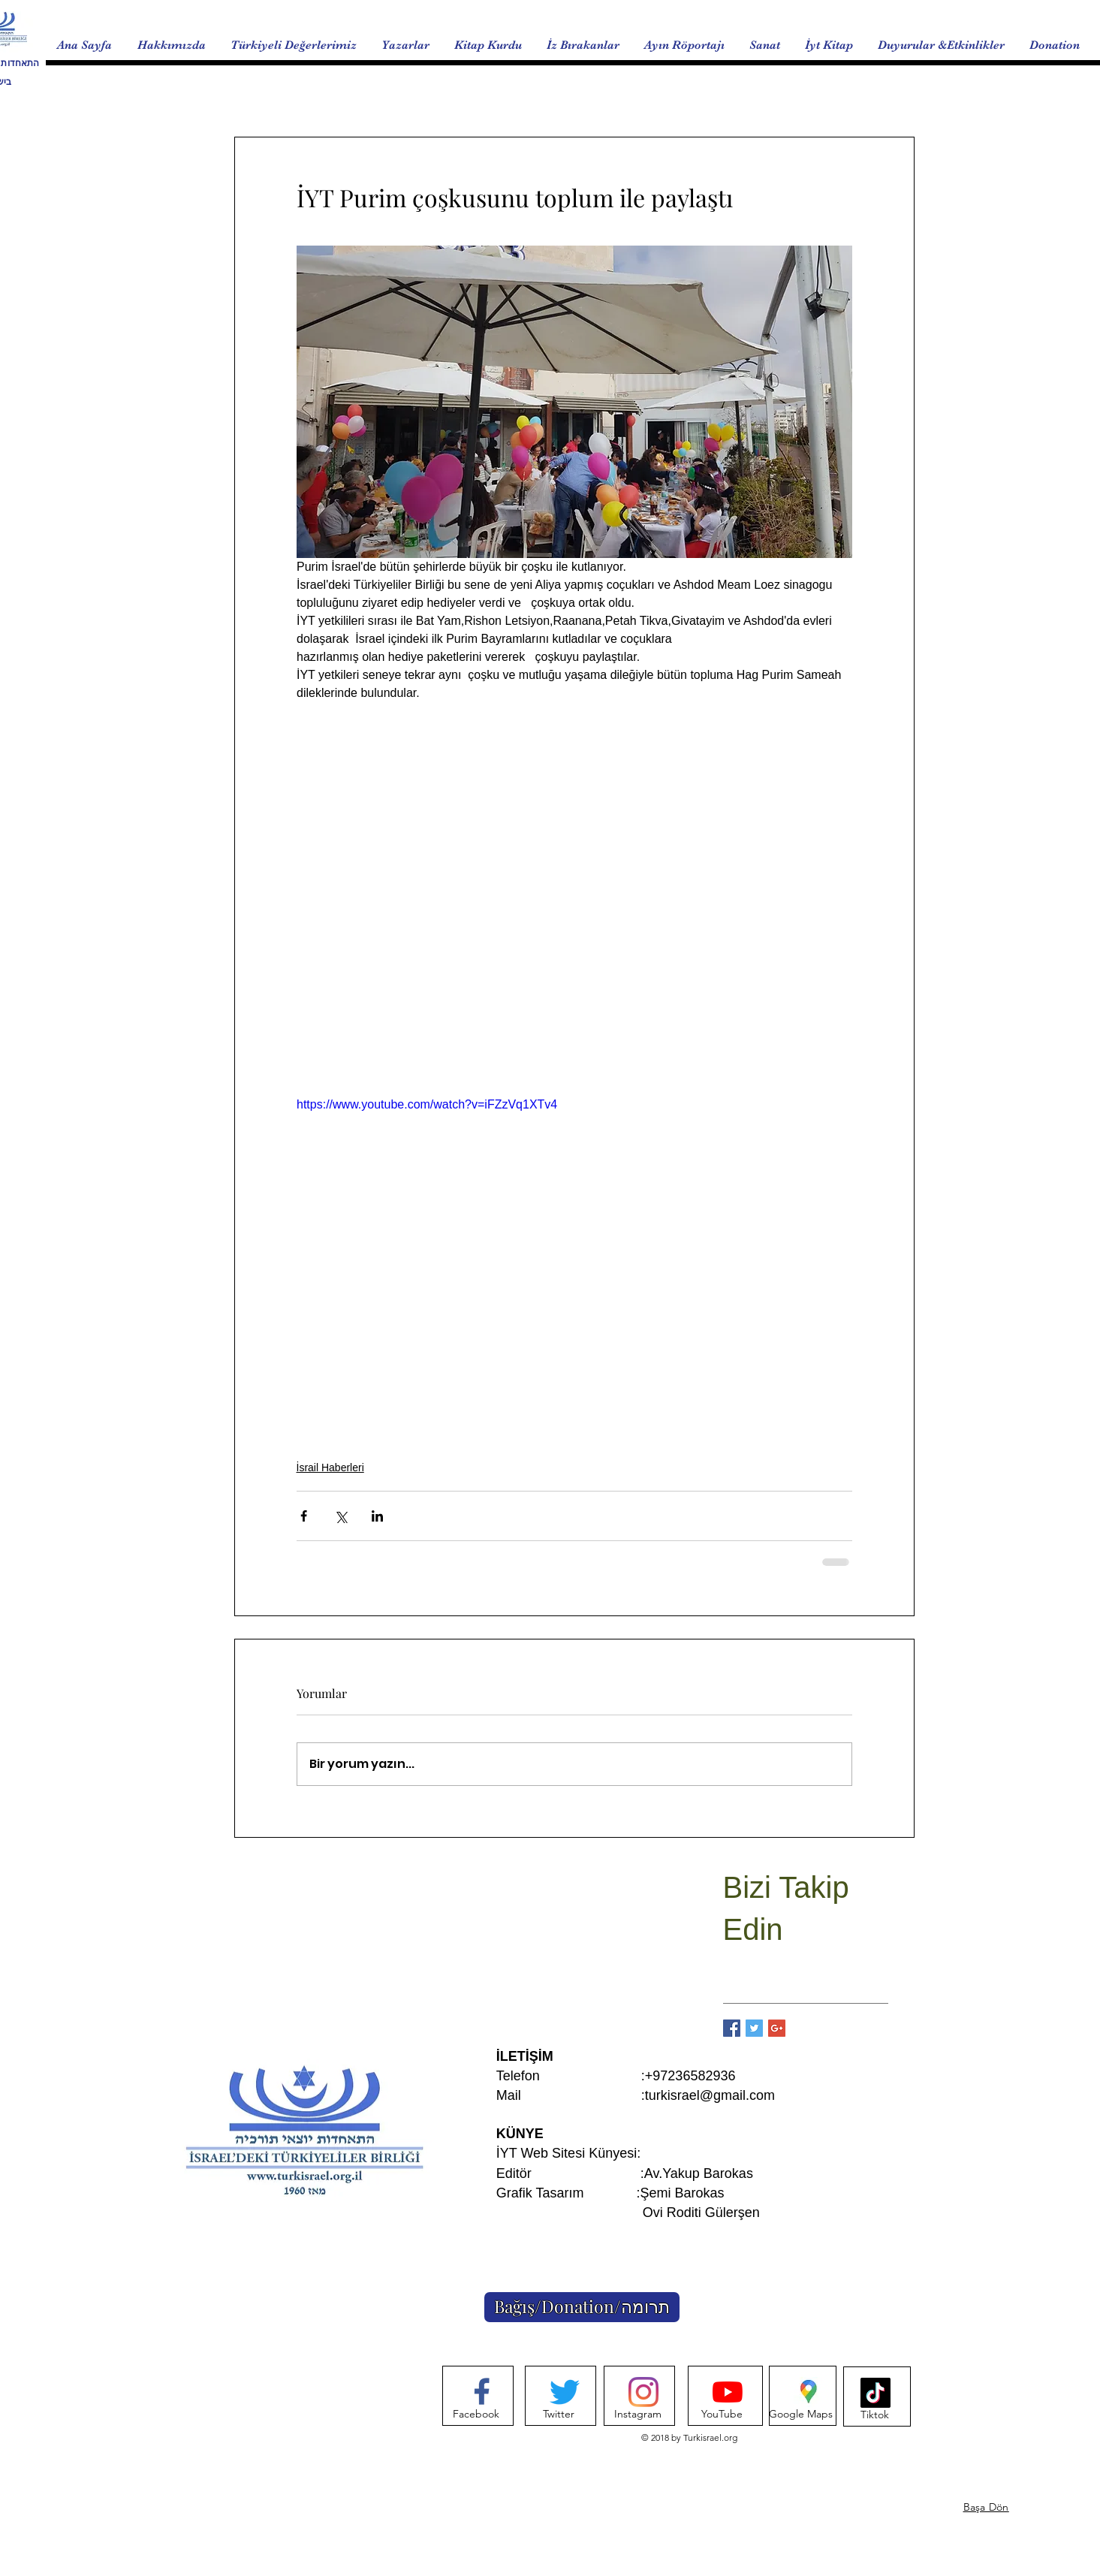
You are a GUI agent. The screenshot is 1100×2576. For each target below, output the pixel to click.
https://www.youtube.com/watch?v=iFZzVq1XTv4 (427, 1104)
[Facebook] (476, 2414)
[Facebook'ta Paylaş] (304, 1516)
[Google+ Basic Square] (776, 2028)
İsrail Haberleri (330, 1467)
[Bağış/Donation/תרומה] (582, 2307)
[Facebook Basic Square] (731, 2028)
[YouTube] (722, 2414)
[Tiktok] (875, 2415)
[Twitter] (559, 2414)
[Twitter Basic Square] (754, 2028)
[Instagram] (637, 2414)
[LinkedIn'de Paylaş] (377, 1516)
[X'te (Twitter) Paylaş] (340, 1516)
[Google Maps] (801, 2414)
